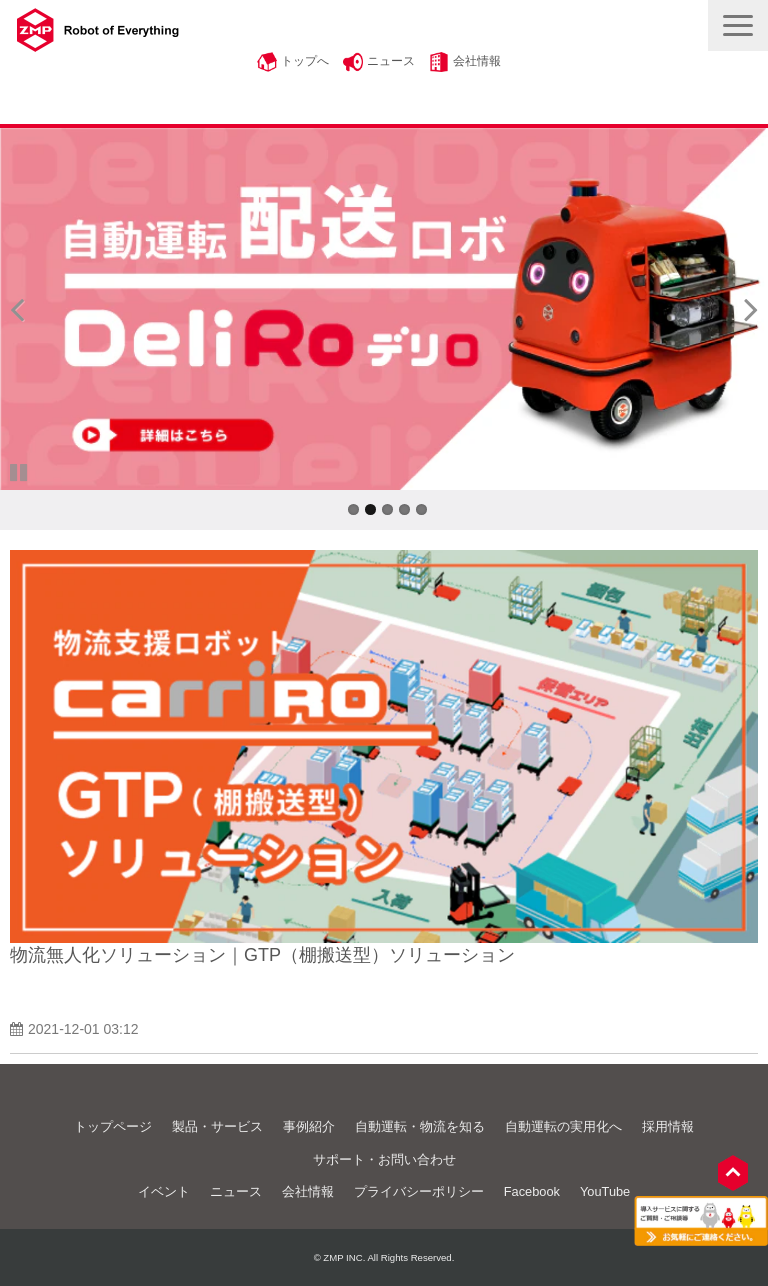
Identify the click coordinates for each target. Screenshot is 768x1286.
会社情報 (477, 61)
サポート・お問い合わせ (384, 1159)
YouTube (605, 1191)
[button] (738, 25)
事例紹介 (309, 1126)
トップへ (305, 61)
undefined (30, 309)
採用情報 (668, 1126)
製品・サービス (217, 1126)
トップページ (113, 1126)
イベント (164, 1191)
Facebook (532, 1191)
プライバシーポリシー (419, 1191)
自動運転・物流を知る (420, 1126)
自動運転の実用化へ (563, 1126)
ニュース (391, 61)
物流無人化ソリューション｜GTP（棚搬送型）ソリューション (262, 955)
